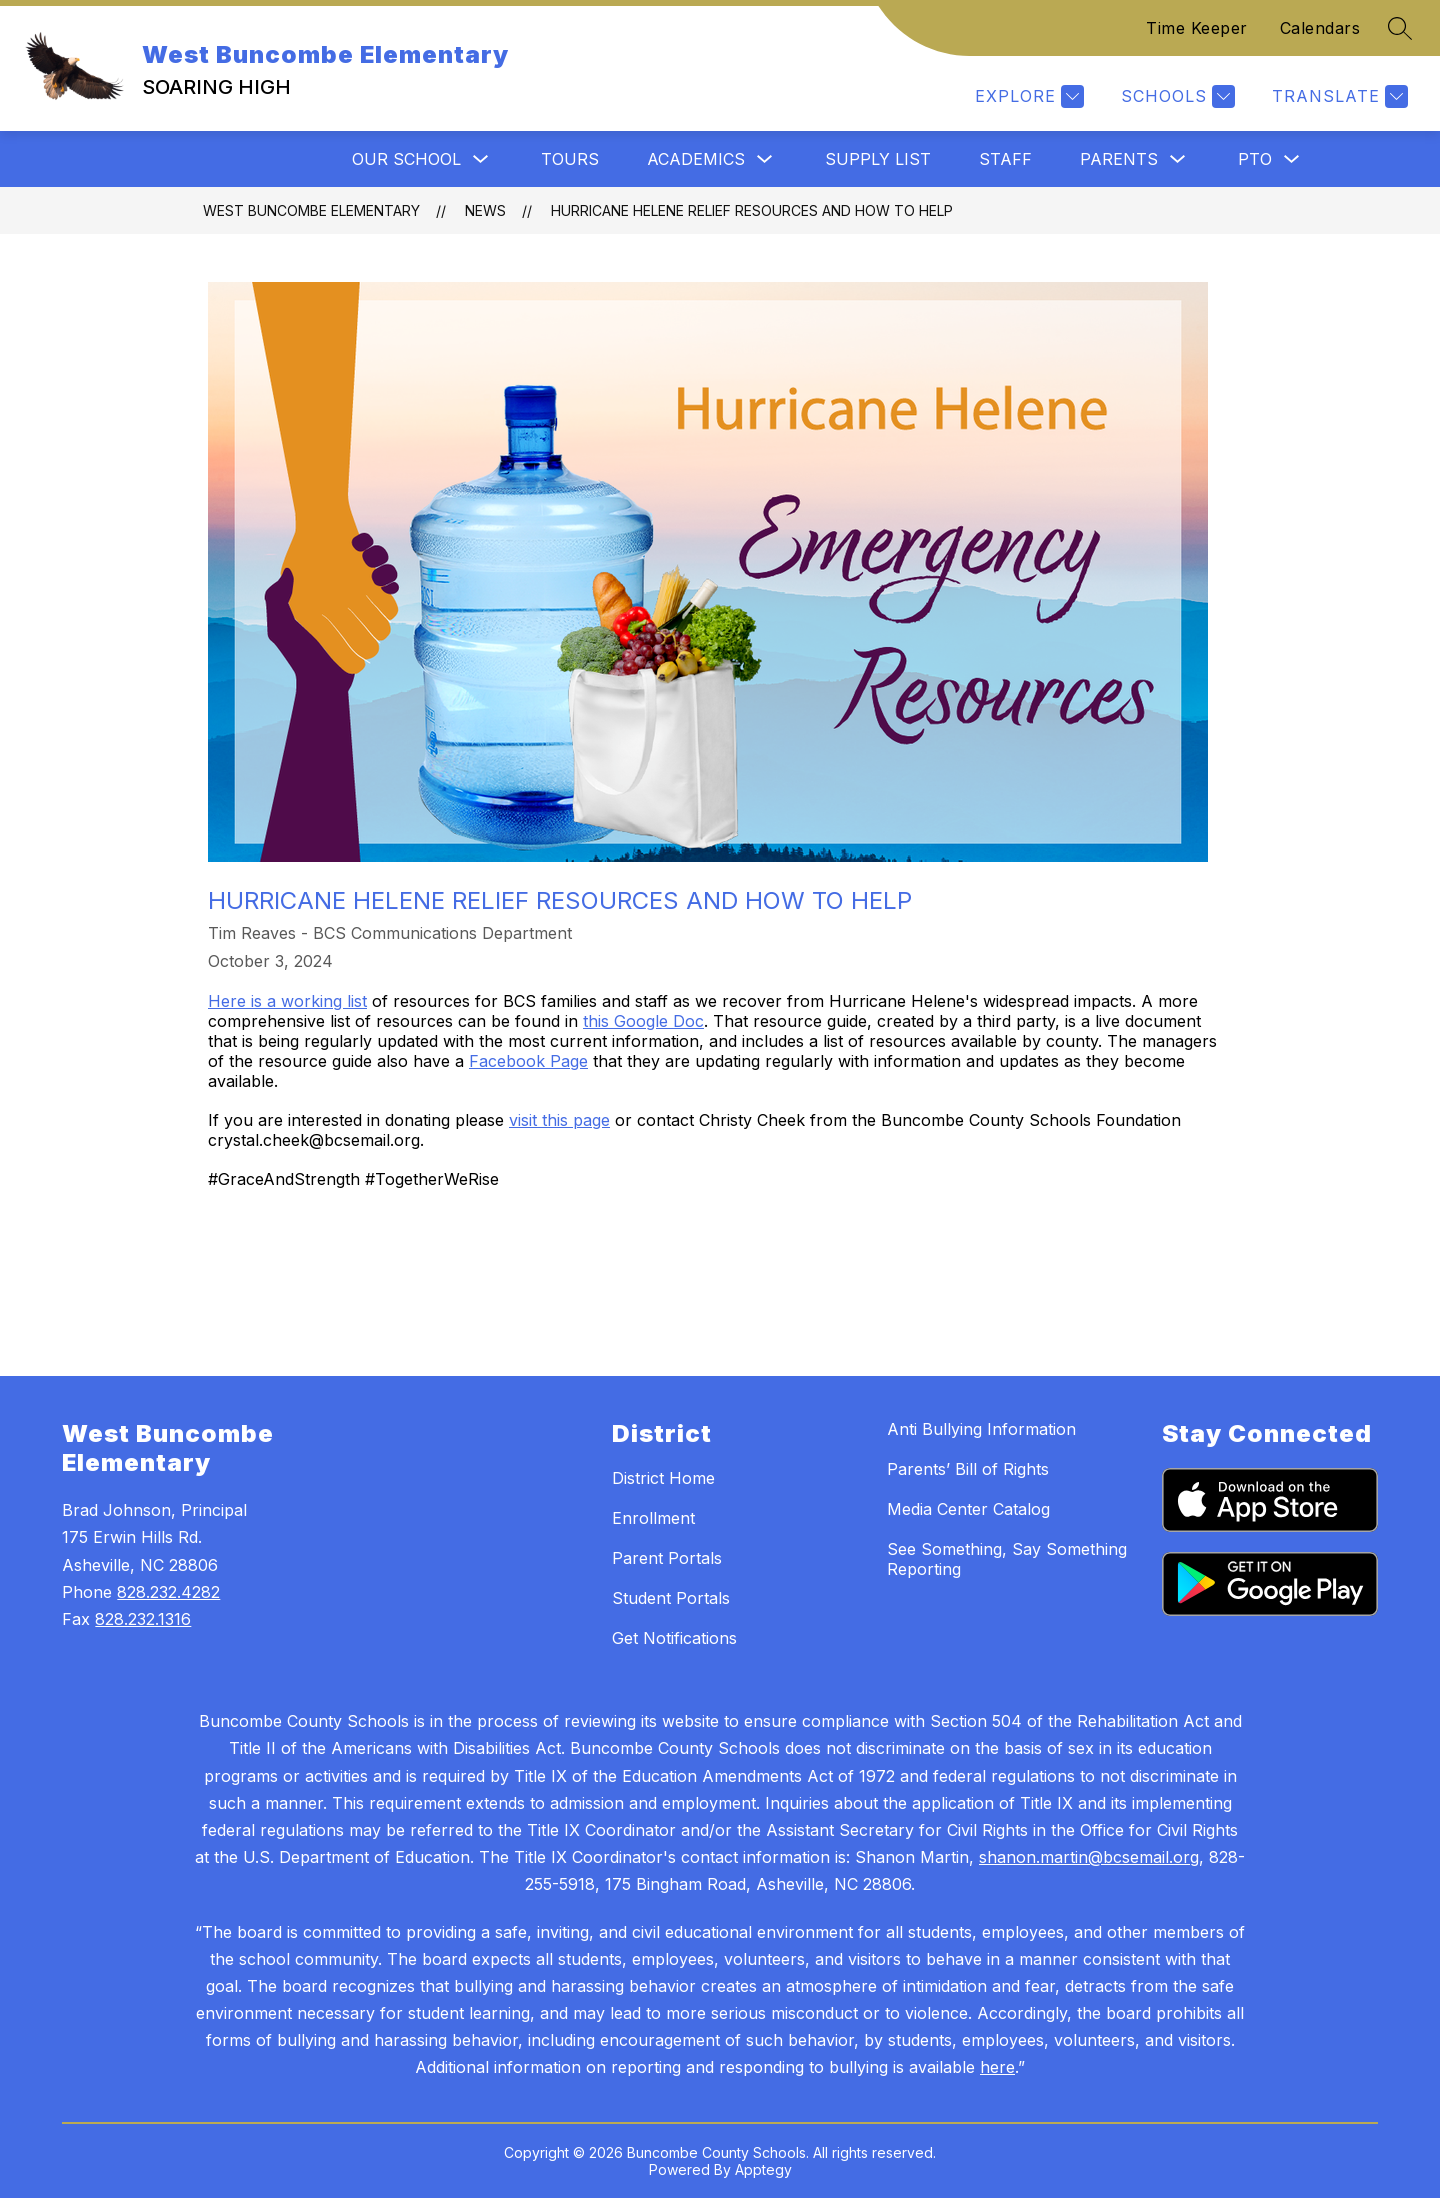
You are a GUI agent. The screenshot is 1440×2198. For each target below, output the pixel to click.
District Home (663, 1478)
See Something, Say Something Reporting (1007, 1559)
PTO (1255, 159)
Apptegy (763, 2169)
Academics (696, 159)
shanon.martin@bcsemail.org (1089, 1857)
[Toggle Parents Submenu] (1178, 159)
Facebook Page (528, 1061)
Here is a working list (287, 1001)
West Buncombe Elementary (311, 210)
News (485, 210)
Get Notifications (674, 1638)
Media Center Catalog (968, 1509)
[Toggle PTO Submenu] (1292, 159)
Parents (1119, 159)
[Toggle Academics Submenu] (765, 159)
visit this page (559, 1120)
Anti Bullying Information (981, 1429)
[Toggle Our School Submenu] (481, 159)
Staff (1005, 159)
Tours (570, 159)
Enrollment (653, 1518)
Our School (406, 159)
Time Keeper (1197, 28)
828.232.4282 (168, 1592)
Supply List (878, 159)
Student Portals (671, 1598)
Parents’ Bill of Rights (968, 1469)
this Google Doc (643, 1021)
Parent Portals (667, 1558)
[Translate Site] (1337, 96)
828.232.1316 (143, 1619)
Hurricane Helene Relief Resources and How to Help (752, 210)
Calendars (1320, 28)
